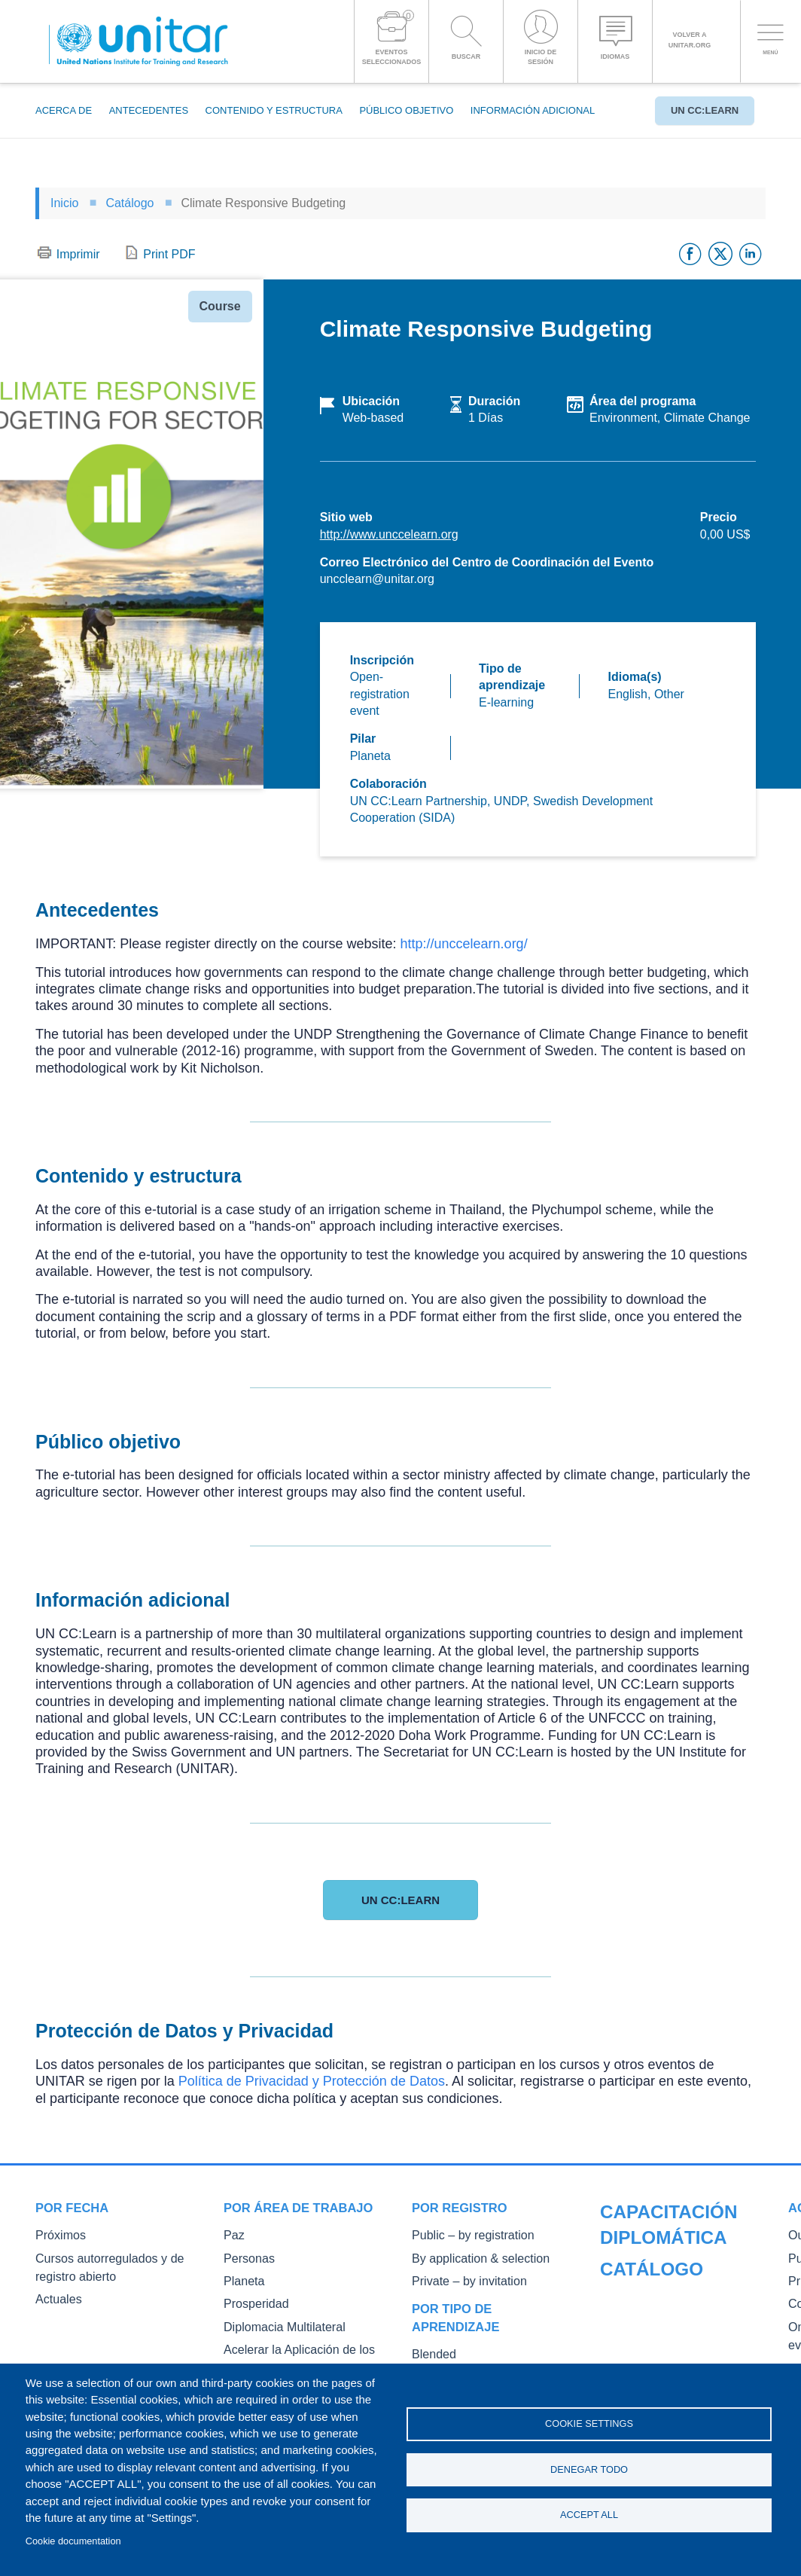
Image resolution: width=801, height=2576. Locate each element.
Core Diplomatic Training (655, 2321)
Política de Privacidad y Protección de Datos (311, 2081)
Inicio (64, 203)
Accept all (589, 2517)
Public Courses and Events (661, 2279)
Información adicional (533, 110)
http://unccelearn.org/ (464, 943)
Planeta (241, 2277)
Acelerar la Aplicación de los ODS (300, 2341)
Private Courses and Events (663, 2300)
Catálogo (129, 203)
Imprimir (78, 254)
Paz (232, 2234)
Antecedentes (148, 110)
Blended (430, 2349)
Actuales (55, 2294)
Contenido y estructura (274, 110)
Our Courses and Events (655, 2257)
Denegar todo (589, 2469)
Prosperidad (251, 2298)
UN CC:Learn (697, 110)
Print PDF (169, 254)
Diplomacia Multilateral (275, 2320)
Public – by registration (463, 2234)
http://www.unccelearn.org (389, 534)
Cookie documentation (73, 2541)
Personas (245, 2256)
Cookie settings (589, 2421)
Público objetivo (406, 110)
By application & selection (470, 2256)
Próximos (56, 2234)
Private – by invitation (460, 2277)
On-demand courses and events (672, 2343)
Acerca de (63, 110)
